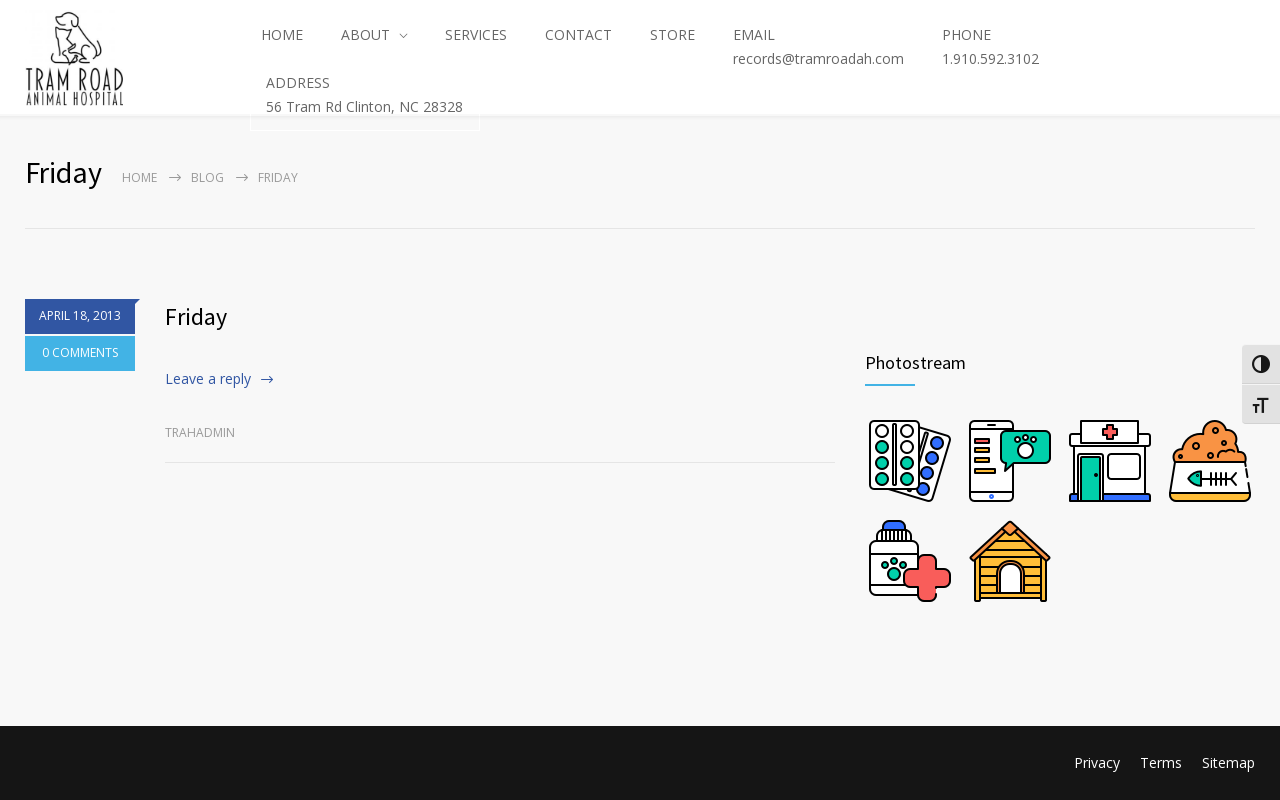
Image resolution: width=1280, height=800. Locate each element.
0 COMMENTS (80, 355)
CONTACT (578, 34)
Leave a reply (208, 378)
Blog (207, 177)
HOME (282, 34)
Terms (1161, 762)
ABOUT (365, 34)
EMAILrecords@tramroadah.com (818, 46)
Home (139, 177)
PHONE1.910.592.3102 (990, 46)
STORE (672, 34)
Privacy (1097, 762)
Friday (196, 316)
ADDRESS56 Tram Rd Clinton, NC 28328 (364, 94)
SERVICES (476, 34)
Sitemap (1228, 762)
